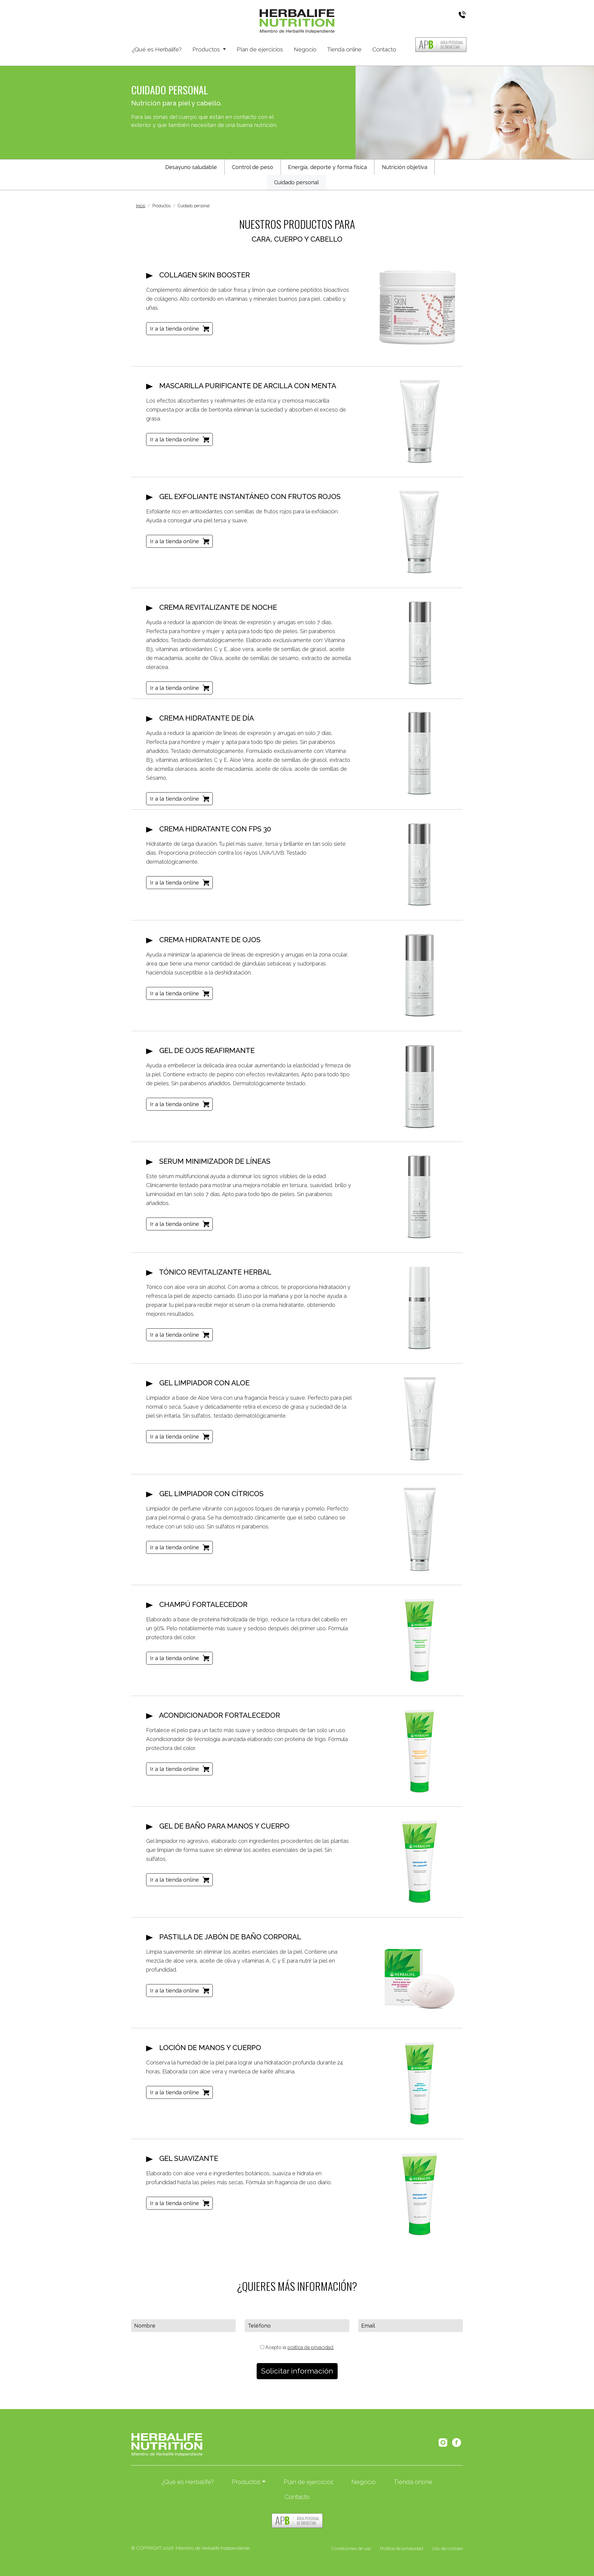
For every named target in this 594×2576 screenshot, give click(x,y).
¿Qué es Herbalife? (157, 49)
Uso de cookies (447, 2548)
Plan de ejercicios (260, 49)
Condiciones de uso (351, 2548)
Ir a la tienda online (174, 329)
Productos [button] (206, 49)
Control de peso (252, 167)
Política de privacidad (401, 2548)
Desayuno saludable (191, 167)
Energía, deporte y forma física (327, 167)
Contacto (384, 49)
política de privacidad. (310, 2347)
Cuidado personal (296, 182)
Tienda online (344, 49)
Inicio (140, 205)
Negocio (305, 49)
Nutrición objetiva (404, 167)
